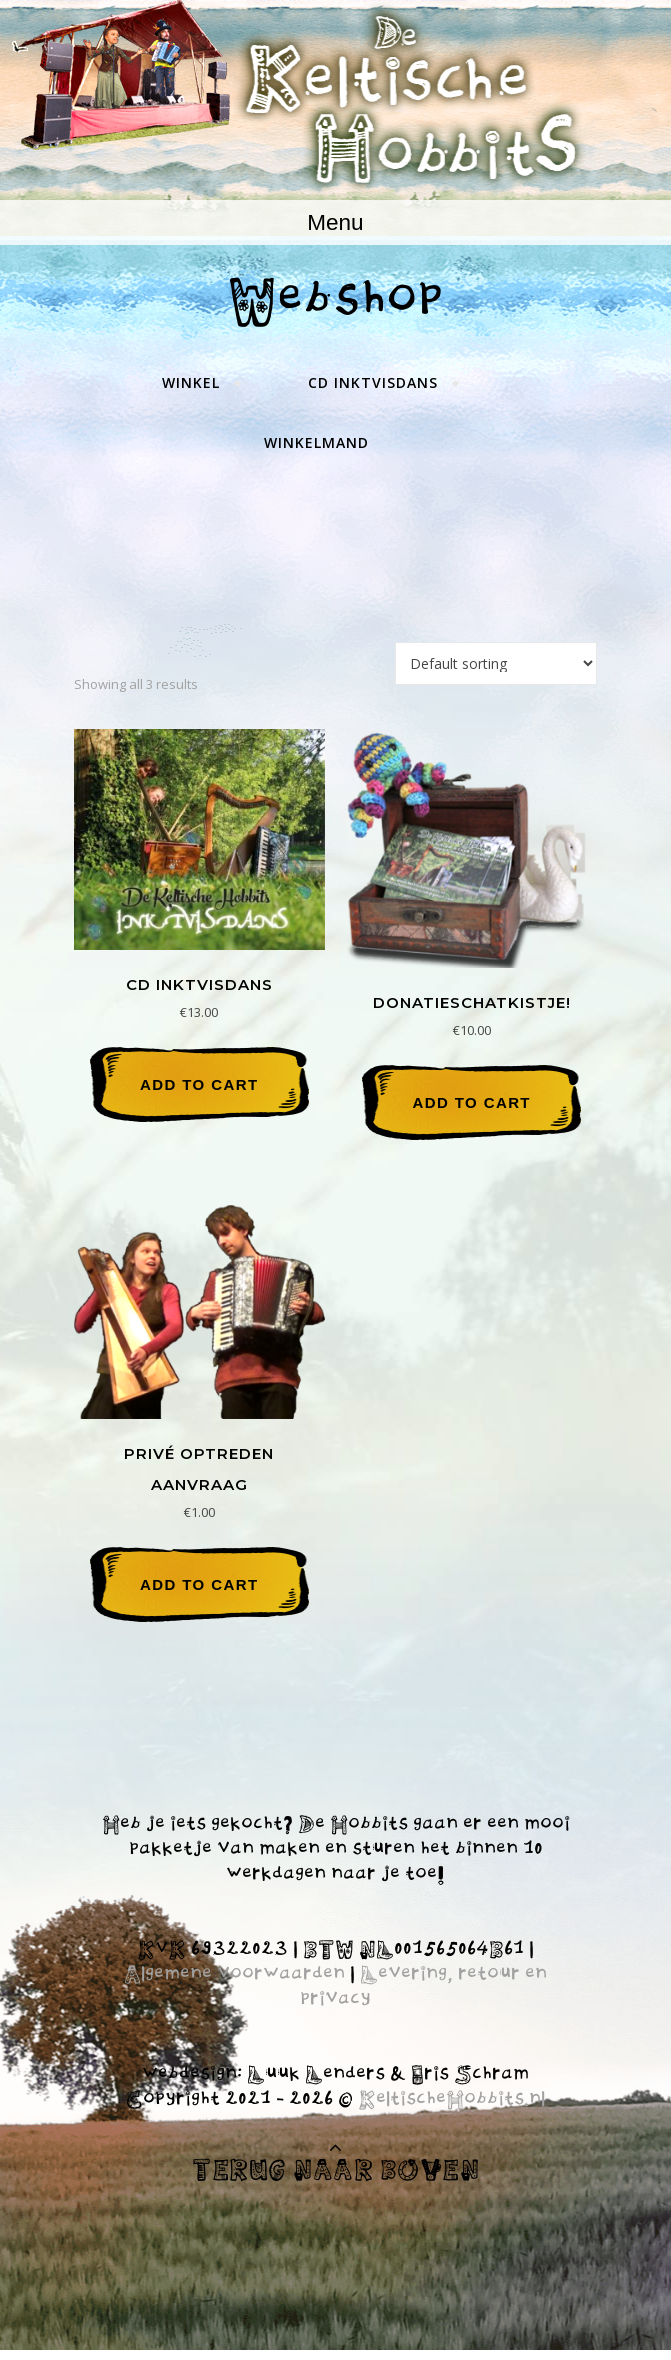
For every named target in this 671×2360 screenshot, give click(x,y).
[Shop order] (496, 663)
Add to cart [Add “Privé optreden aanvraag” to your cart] (199, 1584)
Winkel (191, 382)
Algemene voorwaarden (234, 1975)
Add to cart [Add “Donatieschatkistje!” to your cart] (471, 1102)
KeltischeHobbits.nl (451, 2100)
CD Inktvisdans (373, 382)
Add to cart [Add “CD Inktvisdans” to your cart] (199, 1084)
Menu (335, 222)
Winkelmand (316, 442)
